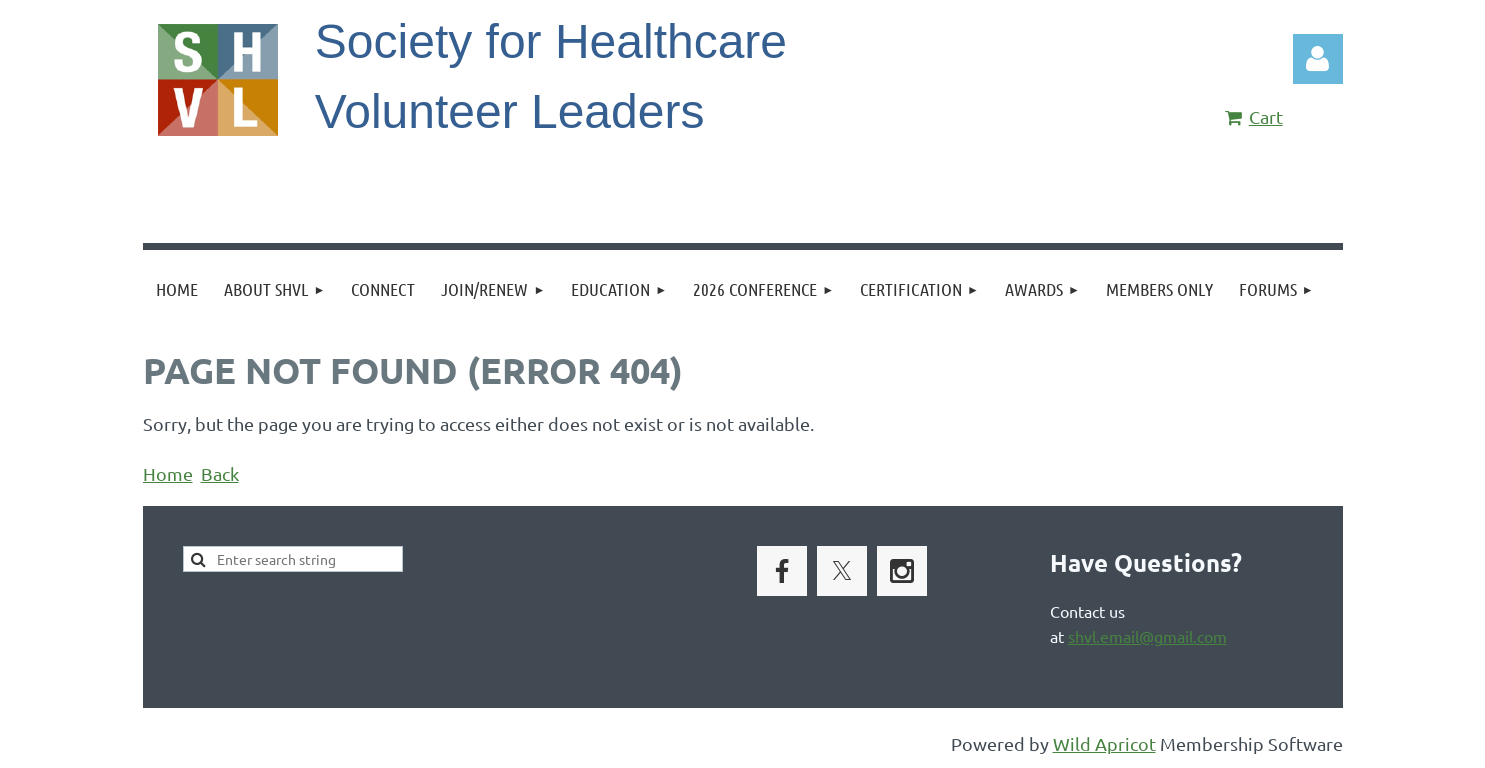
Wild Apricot (1104, 743)
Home (168, 473)
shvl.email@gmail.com (1147, 636)
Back (220, 473)
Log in (1318, 59)
